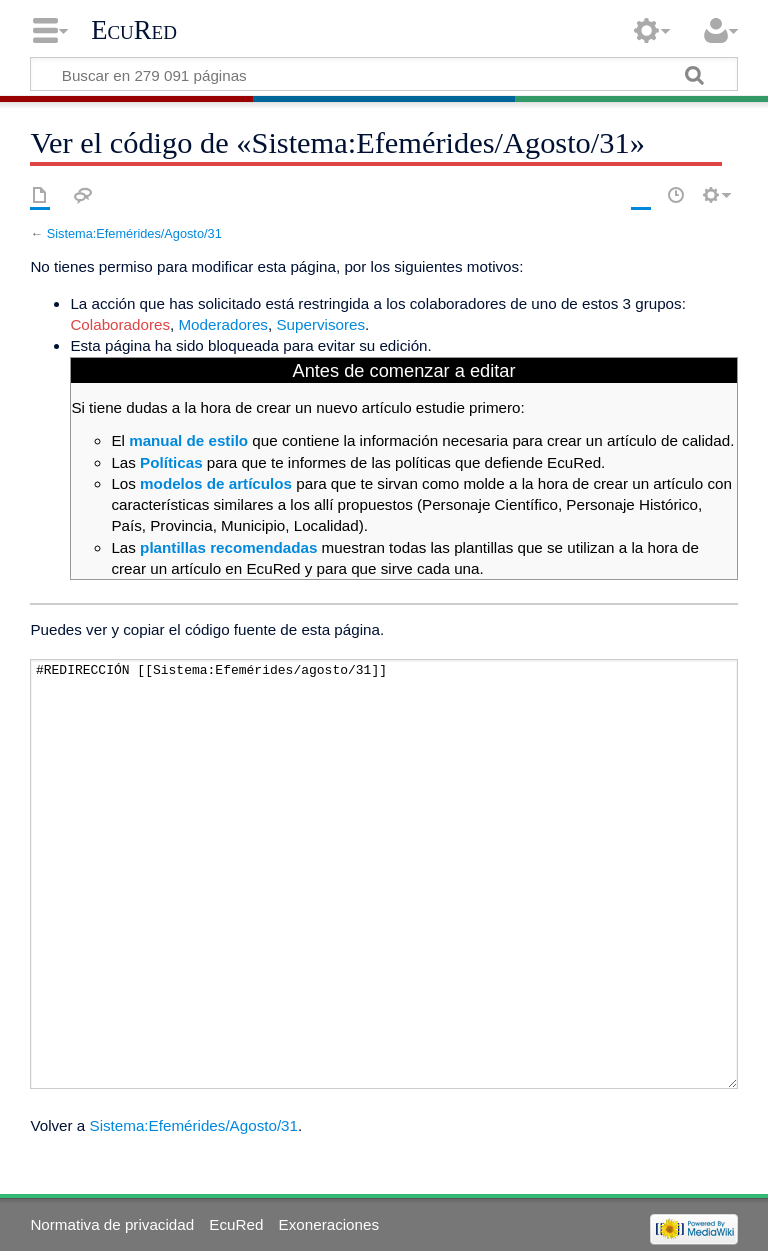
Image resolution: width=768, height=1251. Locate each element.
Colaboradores (120, 324)
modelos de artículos (216, 483)
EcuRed (134, 30)
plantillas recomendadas (228, 547)
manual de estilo (188, 440)
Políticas (171, 462)
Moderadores (223, 324)
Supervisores (320, 324)
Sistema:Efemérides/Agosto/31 (134, 233)
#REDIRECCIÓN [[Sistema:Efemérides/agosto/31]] (383, 874)
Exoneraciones (329, 1224)
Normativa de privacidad (112, 1224)
